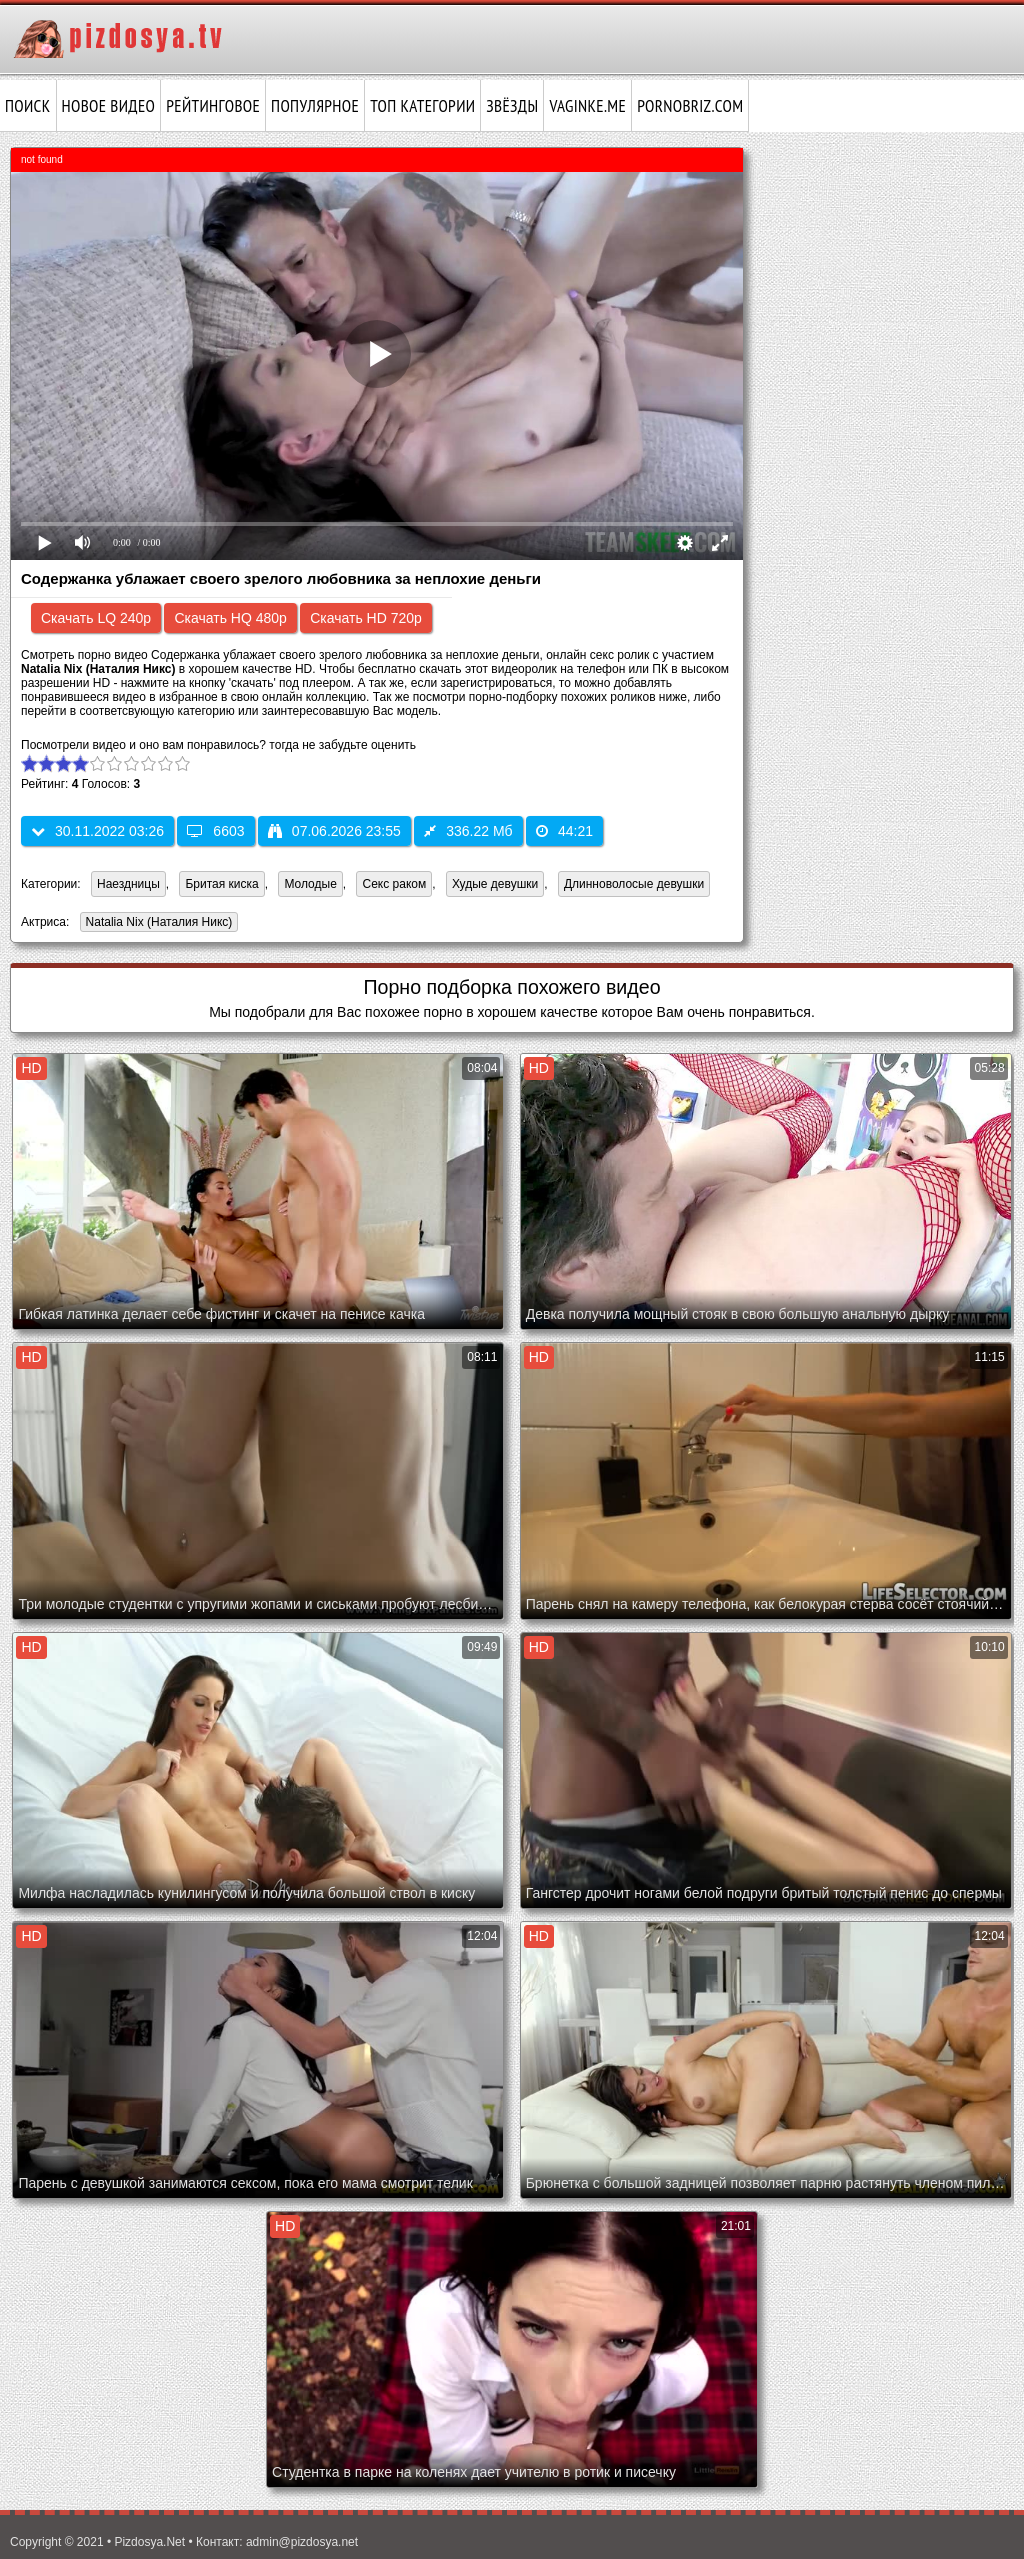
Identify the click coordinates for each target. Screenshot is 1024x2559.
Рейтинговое (213, 106)
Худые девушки (495, 884)
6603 (215, 831)
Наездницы (128, 884)
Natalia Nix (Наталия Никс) (156, 923)
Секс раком (394, 884)
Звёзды (512, 106)
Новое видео (109, 106)
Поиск (28, 106)
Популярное (315, 106)
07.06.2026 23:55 (334, 831)
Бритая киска (221, 884)
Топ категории (422, 106)
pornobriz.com (690, 106)
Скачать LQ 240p (96, 618)
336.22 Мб (468, 831)
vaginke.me (587, 106)
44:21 (564, 831)
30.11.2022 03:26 (97, 831)
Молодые (310, 884)
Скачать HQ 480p (230, 618)
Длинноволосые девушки (634, 884)
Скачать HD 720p (366, 618)
